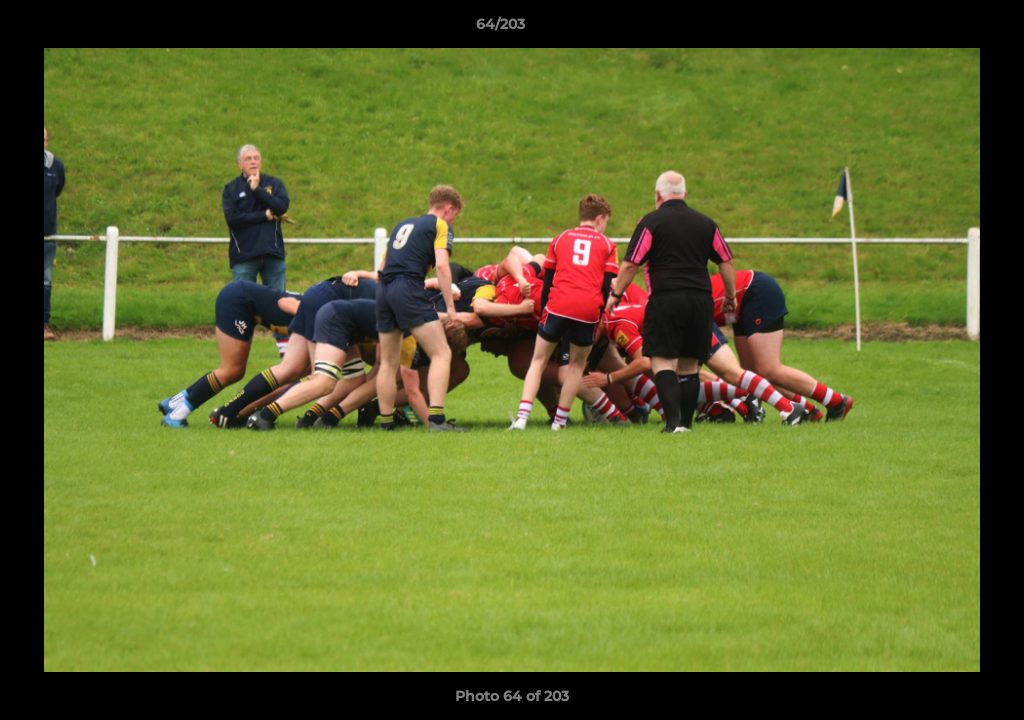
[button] (940, 29)
